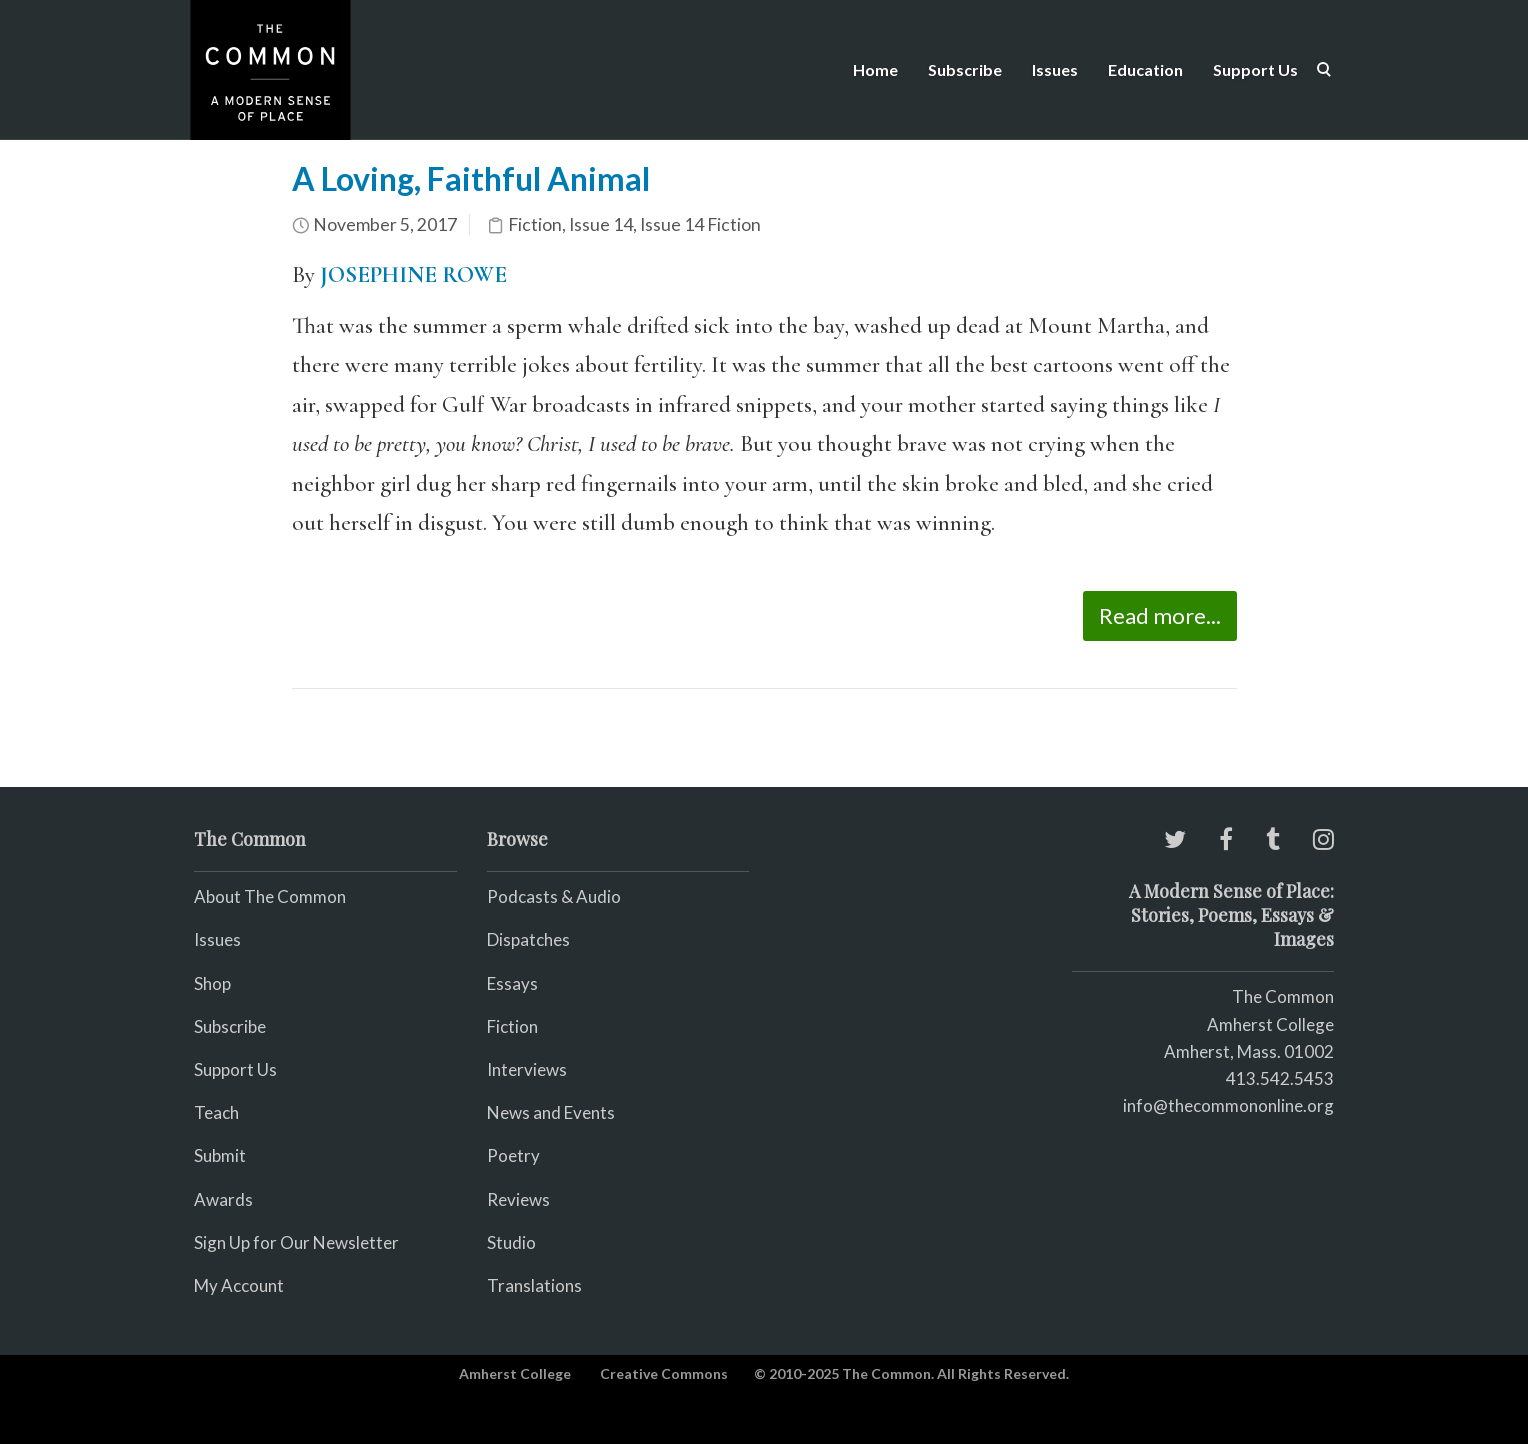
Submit (220, 1155)
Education (1145, 69)
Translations (534, 1285)
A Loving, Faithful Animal (471, 178)
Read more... (1160, 615)
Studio (511, 1242)
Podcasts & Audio (554, 896)
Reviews (518, 1199)
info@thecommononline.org (1228, 1105)
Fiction (535, 224)
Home (875, 69)
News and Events (551, 1112)
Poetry (513, 1155)
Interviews (527, 1069)
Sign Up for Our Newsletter (296, 1242)
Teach (216, 1112)
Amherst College (515, 1373)
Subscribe (965, 69)
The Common (1283, 996)
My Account (239, 1285)
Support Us (1255, 69)
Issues (1055, 69)
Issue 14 (601, 224)
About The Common (270, 896)
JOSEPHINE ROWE (413, 275)
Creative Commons (664, 1373)
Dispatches (528, 939)
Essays (512, 983)
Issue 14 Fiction (700, 224)
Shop (212, 983)
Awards (223, 1199)
